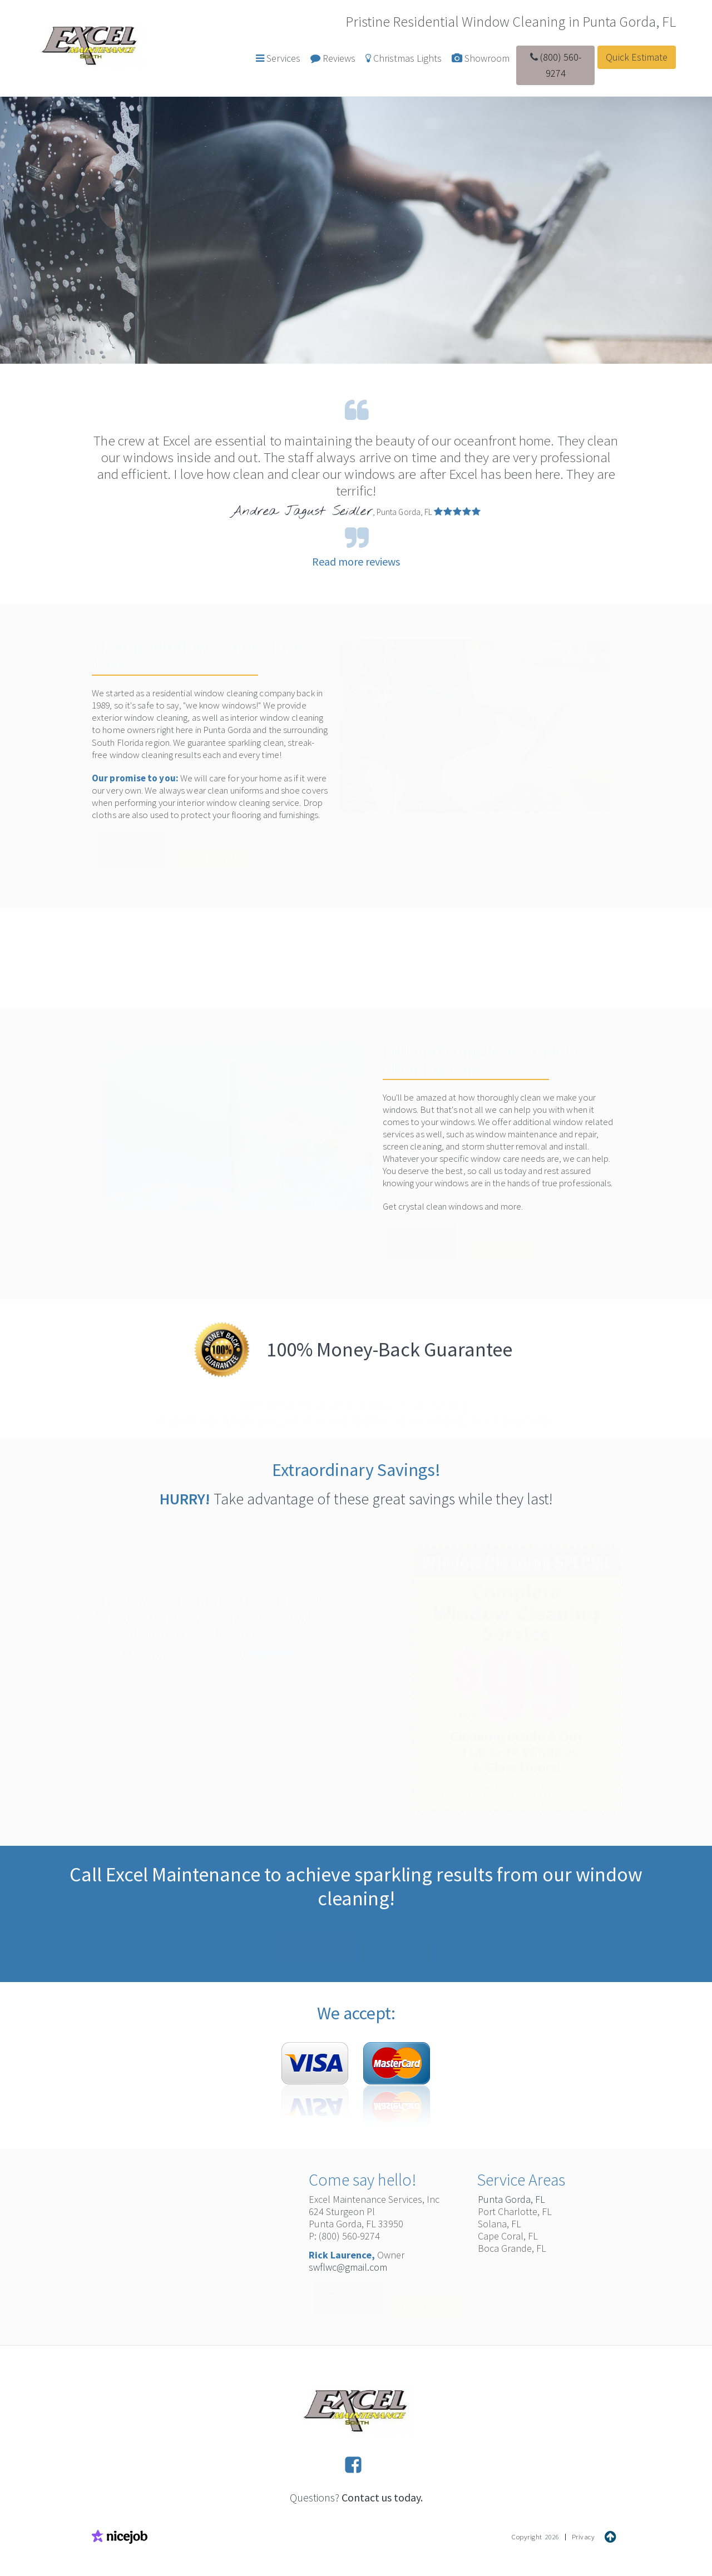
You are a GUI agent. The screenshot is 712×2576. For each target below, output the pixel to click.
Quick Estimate (637, 57)
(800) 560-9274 (555, 65)
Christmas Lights (403, 58)
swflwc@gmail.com (348, 2267)
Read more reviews (356, 561)
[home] (90, 44)
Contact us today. (382, 2497)
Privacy (583, 2536)
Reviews (332, 58)
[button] (278, 59)
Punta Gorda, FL (511, 2199)
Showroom (481, 58)
